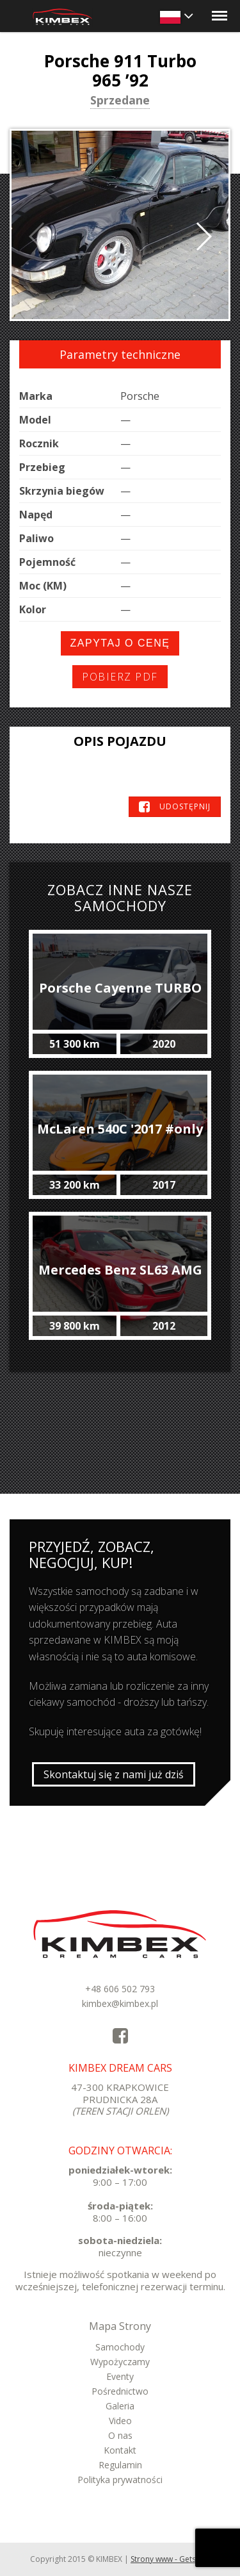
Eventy (120, 2376)
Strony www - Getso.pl (170, 2559)
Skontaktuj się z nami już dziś (114, 1774)
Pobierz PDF (120, 677)
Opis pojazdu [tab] (120, 741)
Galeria (120, 2406)
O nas (120, 2435)
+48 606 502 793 (120, 1989)
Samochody (120, 2347)
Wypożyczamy (120, 2362)
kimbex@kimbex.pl (120, 2003)
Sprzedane (120, 101)
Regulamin (120, 2465)
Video (120, 2421)
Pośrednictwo (120, 2391)
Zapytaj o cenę (120, 643)
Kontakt (120, 2450)
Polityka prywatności (120, 2479)
